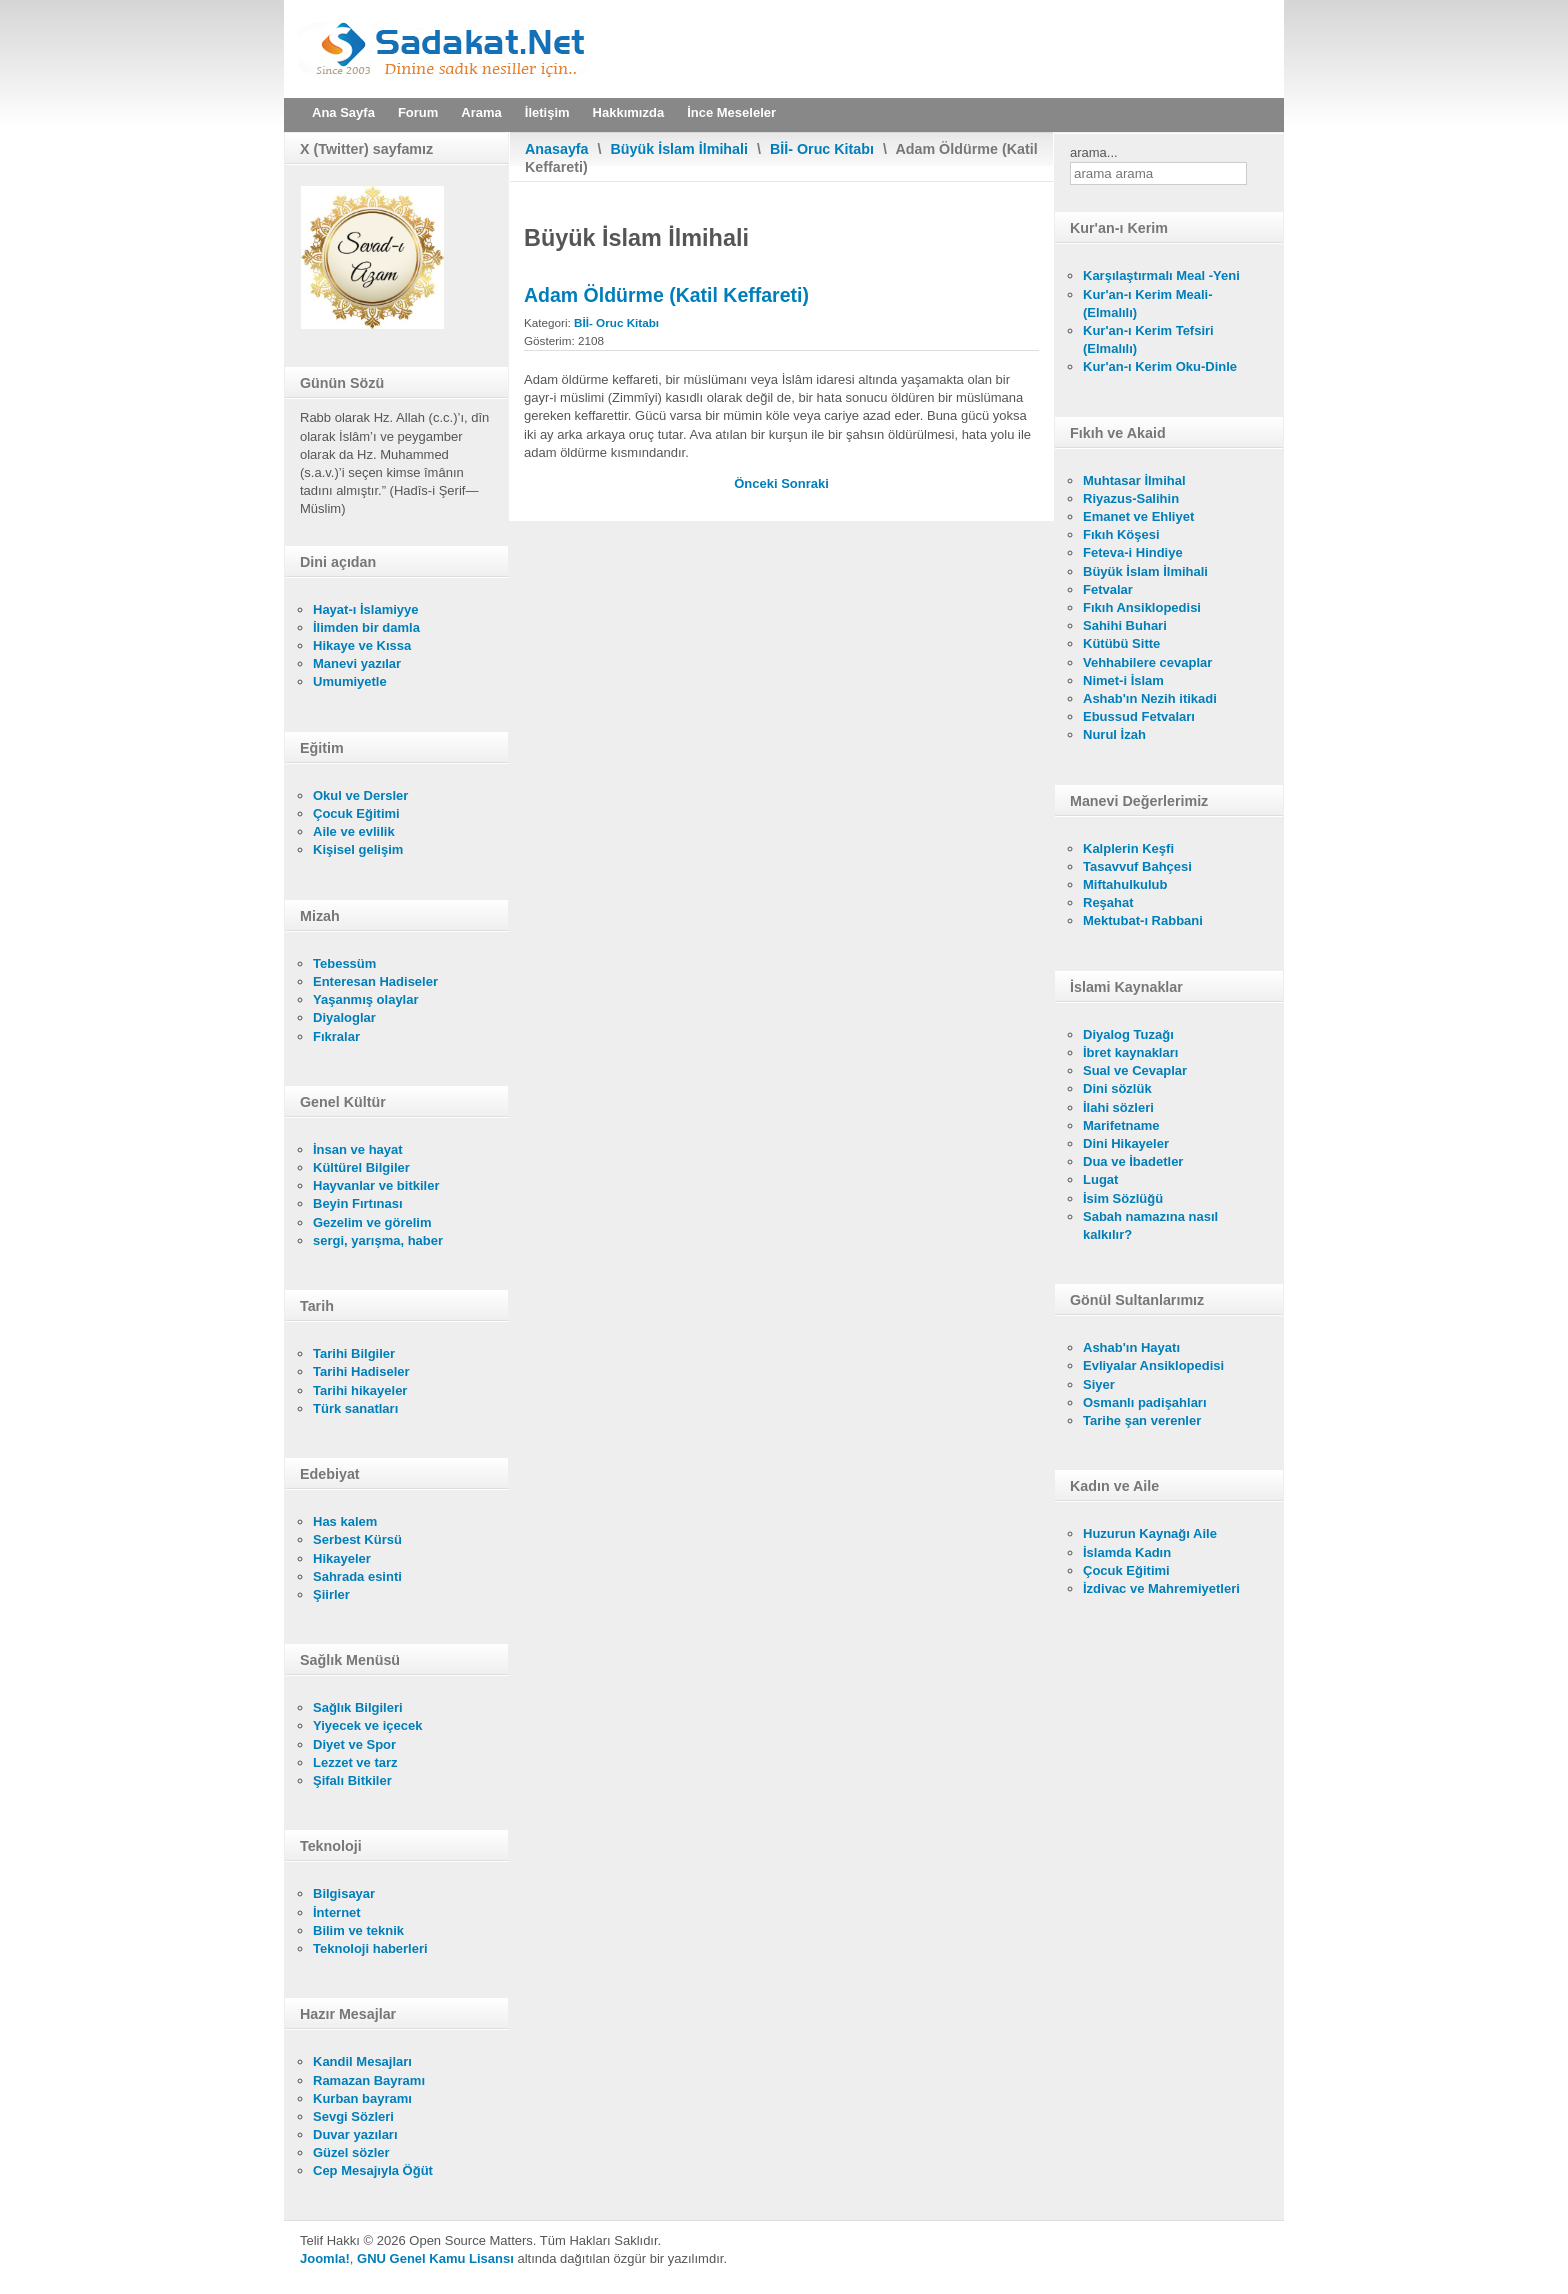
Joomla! (325, 2258)
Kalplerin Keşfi (1128, 848)
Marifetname (1121, 1125)
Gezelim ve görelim (372, 1222)
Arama (481, 112)
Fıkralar (336, 1036)
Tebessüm (344, 963)
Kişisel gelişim (358, 849)
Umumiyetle (350, 681)
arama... (1094, 152)
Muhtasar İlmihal (1134, 480)
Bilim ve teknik (358, 1930)
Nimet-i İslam (1123, 680)
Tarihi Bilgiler (354, 1353)
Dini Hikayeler (1126, 1143)
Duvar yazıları (355, 2134)
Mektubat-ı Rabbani (1143, 920)
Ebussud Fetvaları (1139, 716)
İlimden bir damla (366, 627)
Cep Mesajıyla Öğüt (373, 2170)
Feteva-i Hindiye (1133, 552)
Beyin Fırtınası (358, 1203)
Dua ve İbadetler (1133, 1161)
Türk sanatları (355, 1408)
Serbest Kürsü (357, 1539)
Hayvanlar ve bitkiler (376, 1185)
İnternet (337, 1912)
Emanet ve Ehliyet (1138, 516)
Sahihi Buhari (1125, 625)
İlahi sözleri (1118, 1107)
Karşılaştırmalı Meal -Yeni (1161, 275)
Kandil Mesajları (362, 2061)
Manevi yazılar (357, 663)
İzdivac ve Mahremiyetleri (1161, 1588)
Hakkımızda (629, 112)
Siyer (1099, 1384)
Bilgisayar (344, 1893)
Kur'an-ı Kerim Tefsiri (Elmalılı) (1148, 339)
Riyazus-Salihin (1131, 498)
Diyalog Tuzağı (1128, 1034)
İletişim (547, 112)
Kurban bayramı (362, 2098)
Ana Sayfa (343, 112)
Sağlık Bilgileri (358, 1707)
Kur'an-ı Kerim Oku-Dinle (1160, 366)
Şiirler (331, 1594)
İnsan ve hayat (358, 1149)
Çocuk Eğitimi (356, 813)
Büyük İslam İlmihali (679, 149)
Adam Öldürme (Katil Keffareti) (666, 295)
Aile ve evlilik (354, 831)
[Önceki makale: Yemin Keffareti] (757, 483)
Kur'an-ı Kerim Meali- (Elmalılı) (1148, 303)
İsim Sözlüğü (1123, 1198)
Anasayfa (557, 149)
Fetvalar (1108, 589)
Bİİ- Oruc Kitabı (822, 149)
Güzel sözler (351, 2152)
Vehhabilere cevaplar (1147, 662)
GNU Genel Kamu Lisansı (435, 2258)
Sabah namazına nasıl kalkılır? (1150, 1225)
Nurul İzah (1114, 734)
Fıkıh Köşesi (1121, 534)
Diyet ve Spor (354, 1744)
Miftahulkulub (1125, 884)
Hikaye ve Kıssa (362, 645)
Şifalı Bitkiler (352, 1780)
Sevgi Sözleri (353, 2116)
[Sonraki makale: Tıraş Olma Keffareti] (805, 483)
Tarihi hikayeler (360, 1390)
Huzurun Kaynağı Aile (1150, 1533)
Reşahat (1108, 902)
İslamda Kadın (1127, 1552)
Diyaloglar (344, 1017)
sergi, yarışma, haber (378, 1240)
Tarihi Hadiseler (361, 1371)
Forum (418, 112)
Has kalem (345, 1521)
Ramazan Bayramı (369, 2080)
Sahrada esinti (357, 1576)
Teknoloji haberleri (370, 1948)
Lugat (1100, 1179)
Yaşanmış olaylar (366, 999)
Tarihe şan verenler (1142, 1420)
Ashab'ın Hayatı (1131, 1347)
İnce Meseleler (731, 112)
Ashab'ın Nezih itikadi (1150, 698)
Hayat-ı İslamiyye (366, 609)
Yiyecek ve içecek (367, 1725)
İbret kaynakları (1130, 1052)
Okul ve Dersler (360, 795)
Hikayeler (342, 1558)
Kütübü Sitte (1121, 643)
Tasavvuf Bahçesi (1137, 866)
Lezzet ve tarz (355, 1762)
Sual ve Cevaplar (1135, 1070)
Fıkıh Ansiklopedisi (1142, 607)
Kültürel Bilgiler (361, 1167)
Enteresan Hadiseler (375, 981)
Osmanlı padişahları (1145, 1402)
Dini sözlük (1117, 1088)
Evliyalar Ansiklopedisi (1153, 1365)
